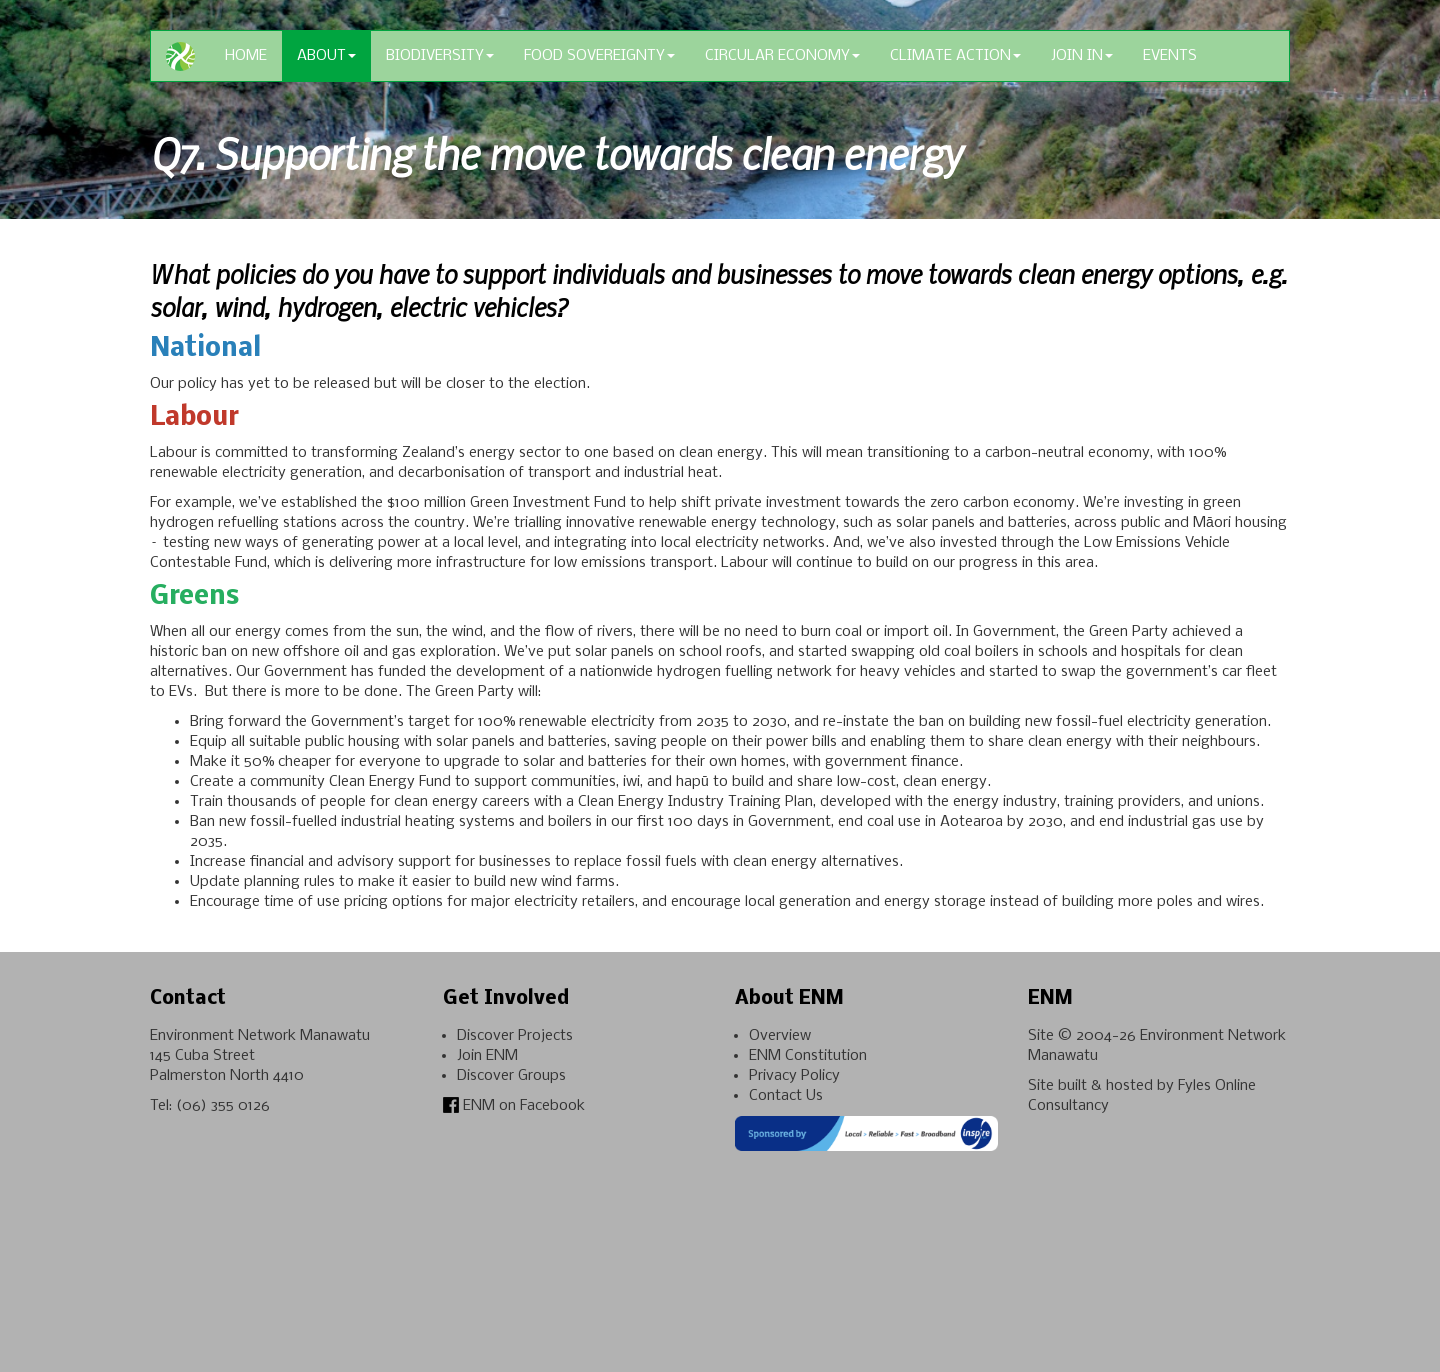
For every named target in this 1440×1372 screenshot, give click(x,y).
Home (246, 56)
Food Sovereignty (599, 56)
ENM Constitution (808, 1056)
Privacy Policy (794, 1076)
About (326, 56)
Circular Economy (782, 56)
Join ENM (487, 1056)
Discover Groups (511, 1076)
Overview (780, 1036)
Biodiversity (440, 56)
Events (1170, 56)
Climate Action (955, 56)
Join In (1082, 56)
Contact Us (786, 1096)
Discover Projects (515, 1036)
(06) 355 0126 (223, 1106)
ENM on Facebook (514, 1106)
